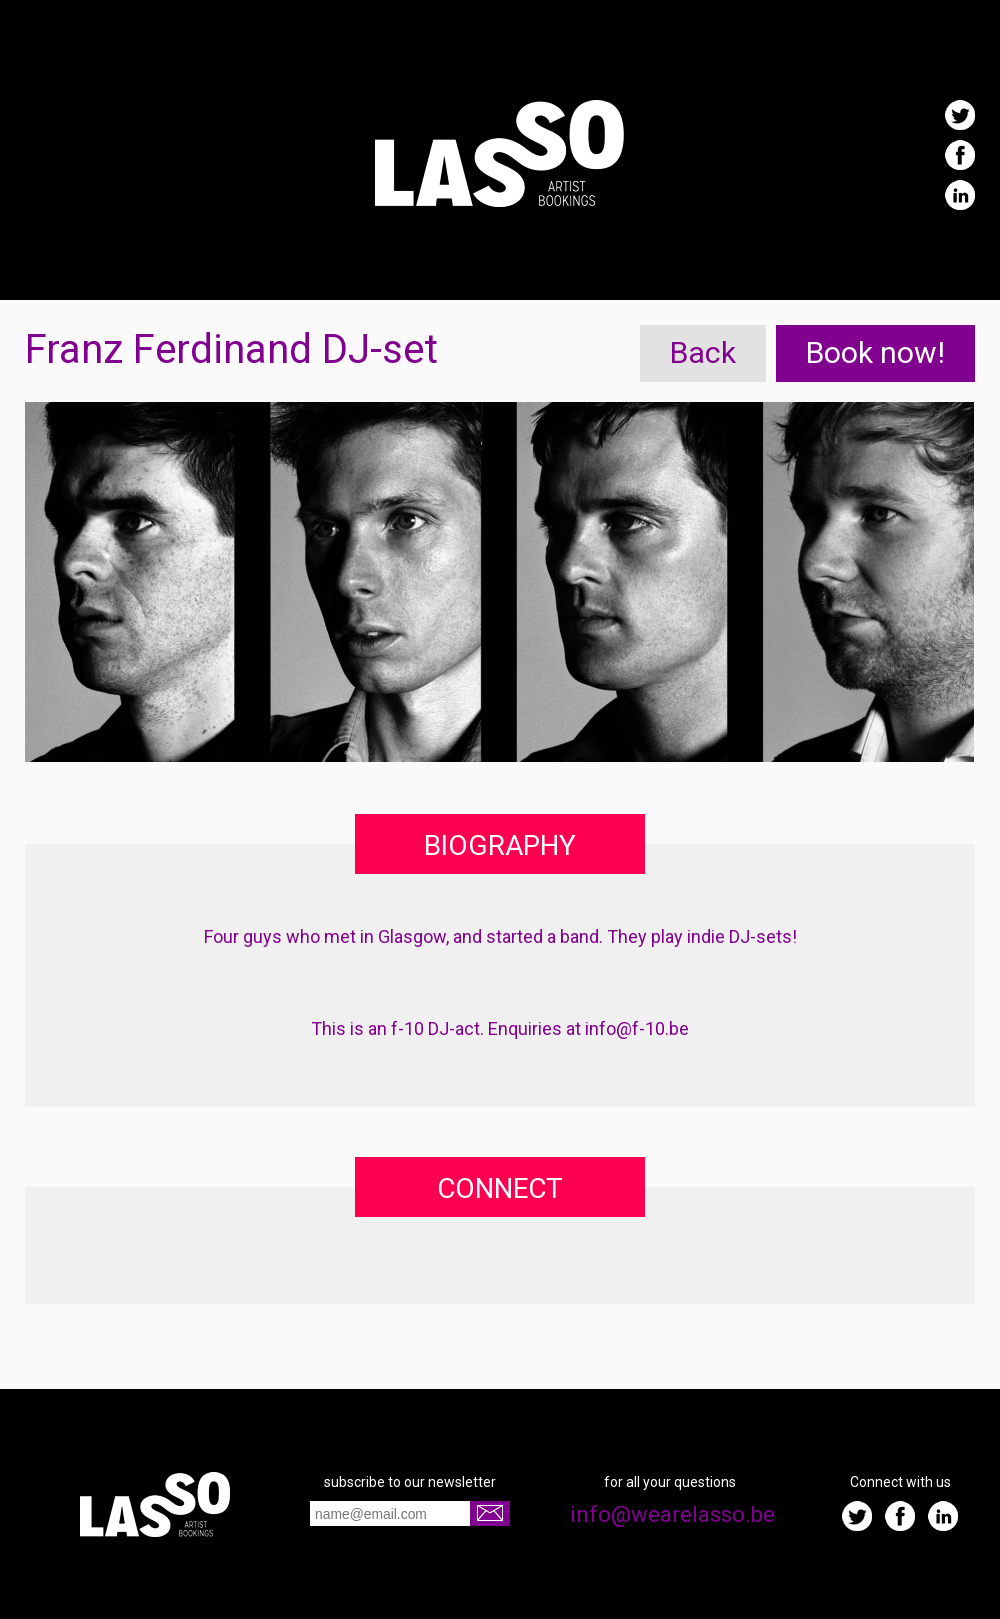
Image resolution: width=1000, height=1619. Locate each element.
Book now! (875, 352)
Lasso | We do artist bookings (500, 153)
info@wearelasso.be (670, 1514)
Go (490, 1513)
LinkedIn (960, 195)
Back (703, 352)
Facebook (960, 155)
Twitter (960, 115)
